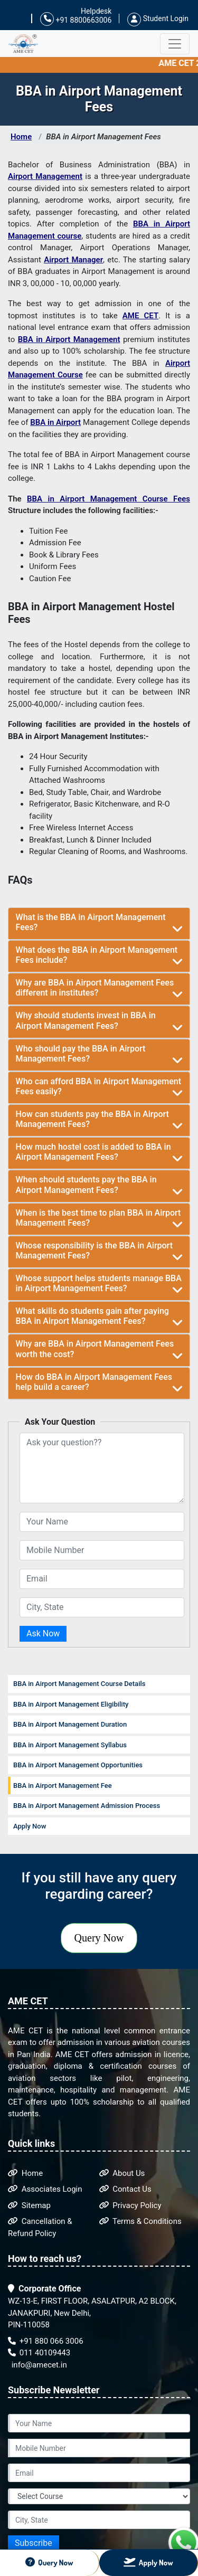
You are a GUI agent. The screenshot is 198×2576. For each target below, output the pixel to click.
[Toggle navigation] (175, 43)
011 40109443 (39, 2352)
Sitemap (29, 2205)
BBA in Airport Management (69, 339)
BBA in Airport (55, 422)
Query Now (99, 1938)
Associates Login (45, 2189)
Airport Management (45, 176)
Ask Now (43, 1633)
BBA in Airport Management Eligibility (70, 1704)
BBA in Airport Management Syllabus (70, 1745)
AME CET (140, 315)
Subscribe (33, 2543)
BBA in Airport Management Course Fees (108, 499)
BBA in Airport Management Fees (103, 136)
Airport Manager (73, 259)
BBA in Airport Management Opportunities (78, 1765)
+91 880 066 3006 (45, 2341)
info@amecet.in (38, 2365)
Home (21, 136)
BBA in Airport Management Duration (70, 1724)
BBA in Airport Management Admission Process (86, 1806)
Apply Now (29, 1826)
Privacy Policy (130, 2205)
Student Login (157, 18)
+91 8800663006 (75, 19)
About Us (122, 2173)
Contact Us (125, 2189)
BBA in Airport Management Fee (62, 1785)
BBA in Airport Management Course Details (79, 1684)
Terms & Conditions (140, 2221)
